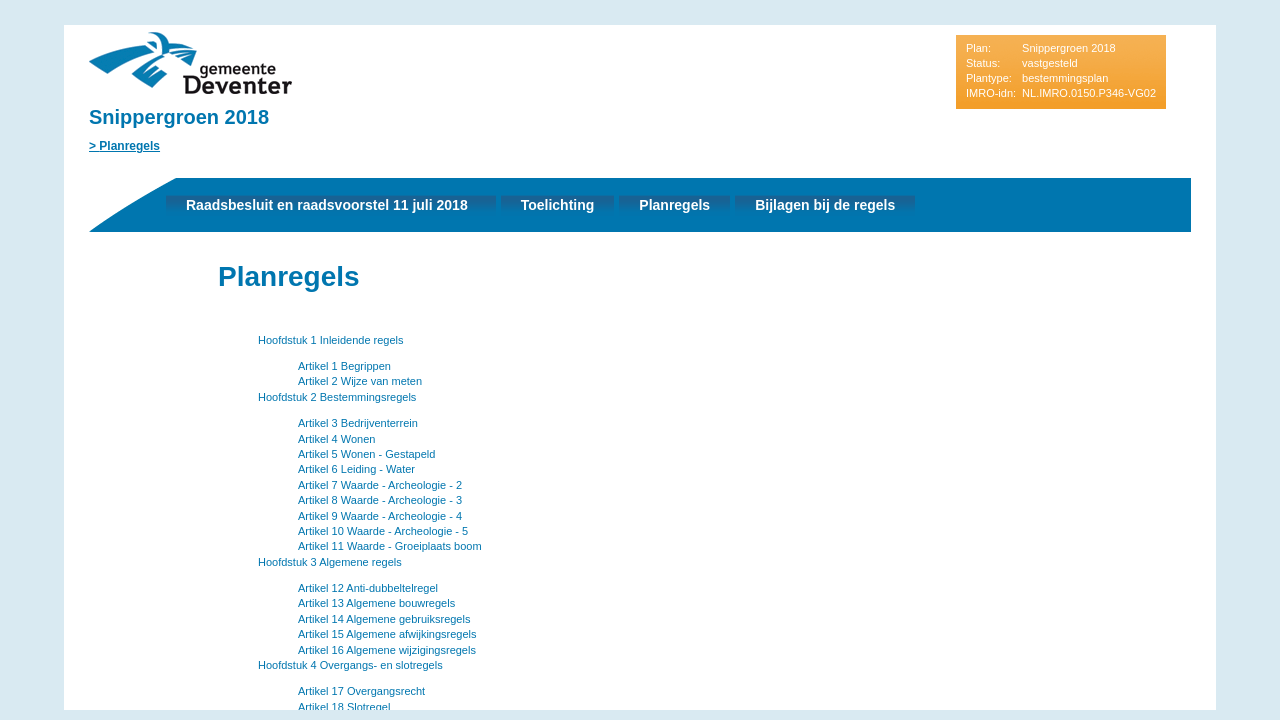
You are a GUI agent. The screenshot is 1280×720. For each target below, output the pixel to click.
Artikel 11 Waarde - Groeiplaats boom (390, 546)
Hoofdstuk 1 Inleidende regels (331, 340)
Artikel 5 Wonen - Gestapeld (366, 454)
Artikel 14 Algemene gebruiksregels (384, 619)
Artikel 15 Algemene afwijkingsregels (387, 634)
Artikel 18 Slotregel (344, 707)
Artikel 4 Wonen (336, 439)
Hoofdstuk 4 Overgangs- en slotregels (350, 665)
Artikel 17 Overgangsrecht (361, 691)
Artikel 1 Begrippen (344, 366)
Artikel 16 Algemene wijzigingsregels (387, 650)
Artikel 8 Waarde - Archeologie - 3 (380, 500)
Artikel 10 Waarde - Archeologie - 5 (383, 531)
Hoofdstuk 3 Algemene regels (330, 562)
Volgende (101, 367)
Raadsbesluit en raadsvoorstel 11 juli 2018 (327, 205)
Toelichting (558, 205)
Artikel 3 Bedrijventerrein (358, 423)
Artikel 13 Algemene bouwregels (376, 603)
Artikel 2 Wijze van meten (360, 381)
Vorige (101, 337)
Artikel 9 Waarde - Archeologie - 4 (380, 516)
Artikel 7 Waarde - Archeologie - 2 (380, 485)
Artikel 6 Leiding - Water (356, 469)
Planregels (129, 146)
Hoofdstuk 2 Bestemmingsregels (337, 397)
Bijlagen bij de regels (825, 205)
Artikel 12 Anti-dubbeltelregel (368, 588)
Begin (101, 307)
